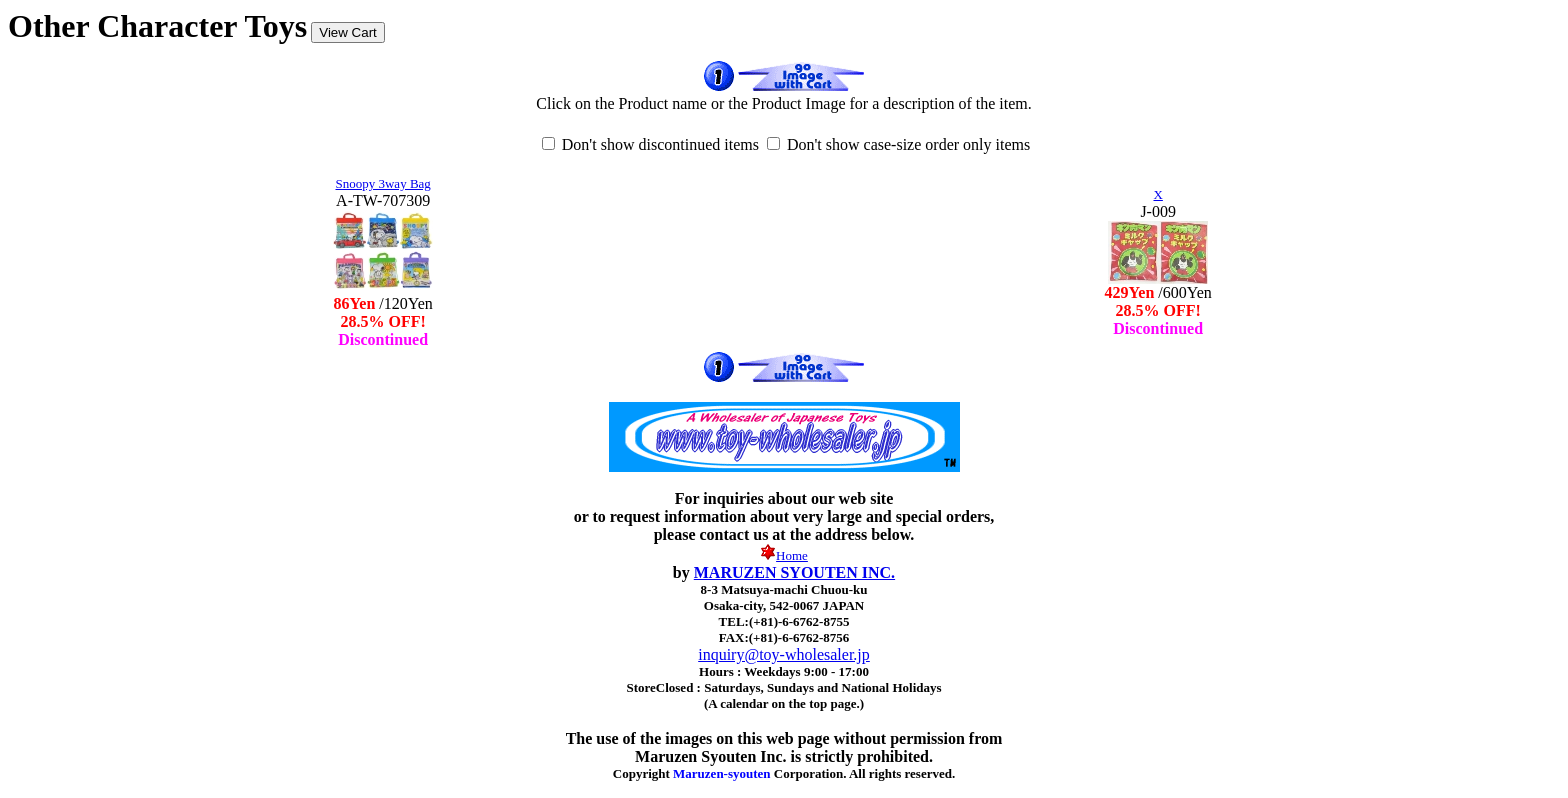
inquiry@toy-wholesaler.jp (784, 654)
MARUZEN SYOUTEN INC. (794, 572)
